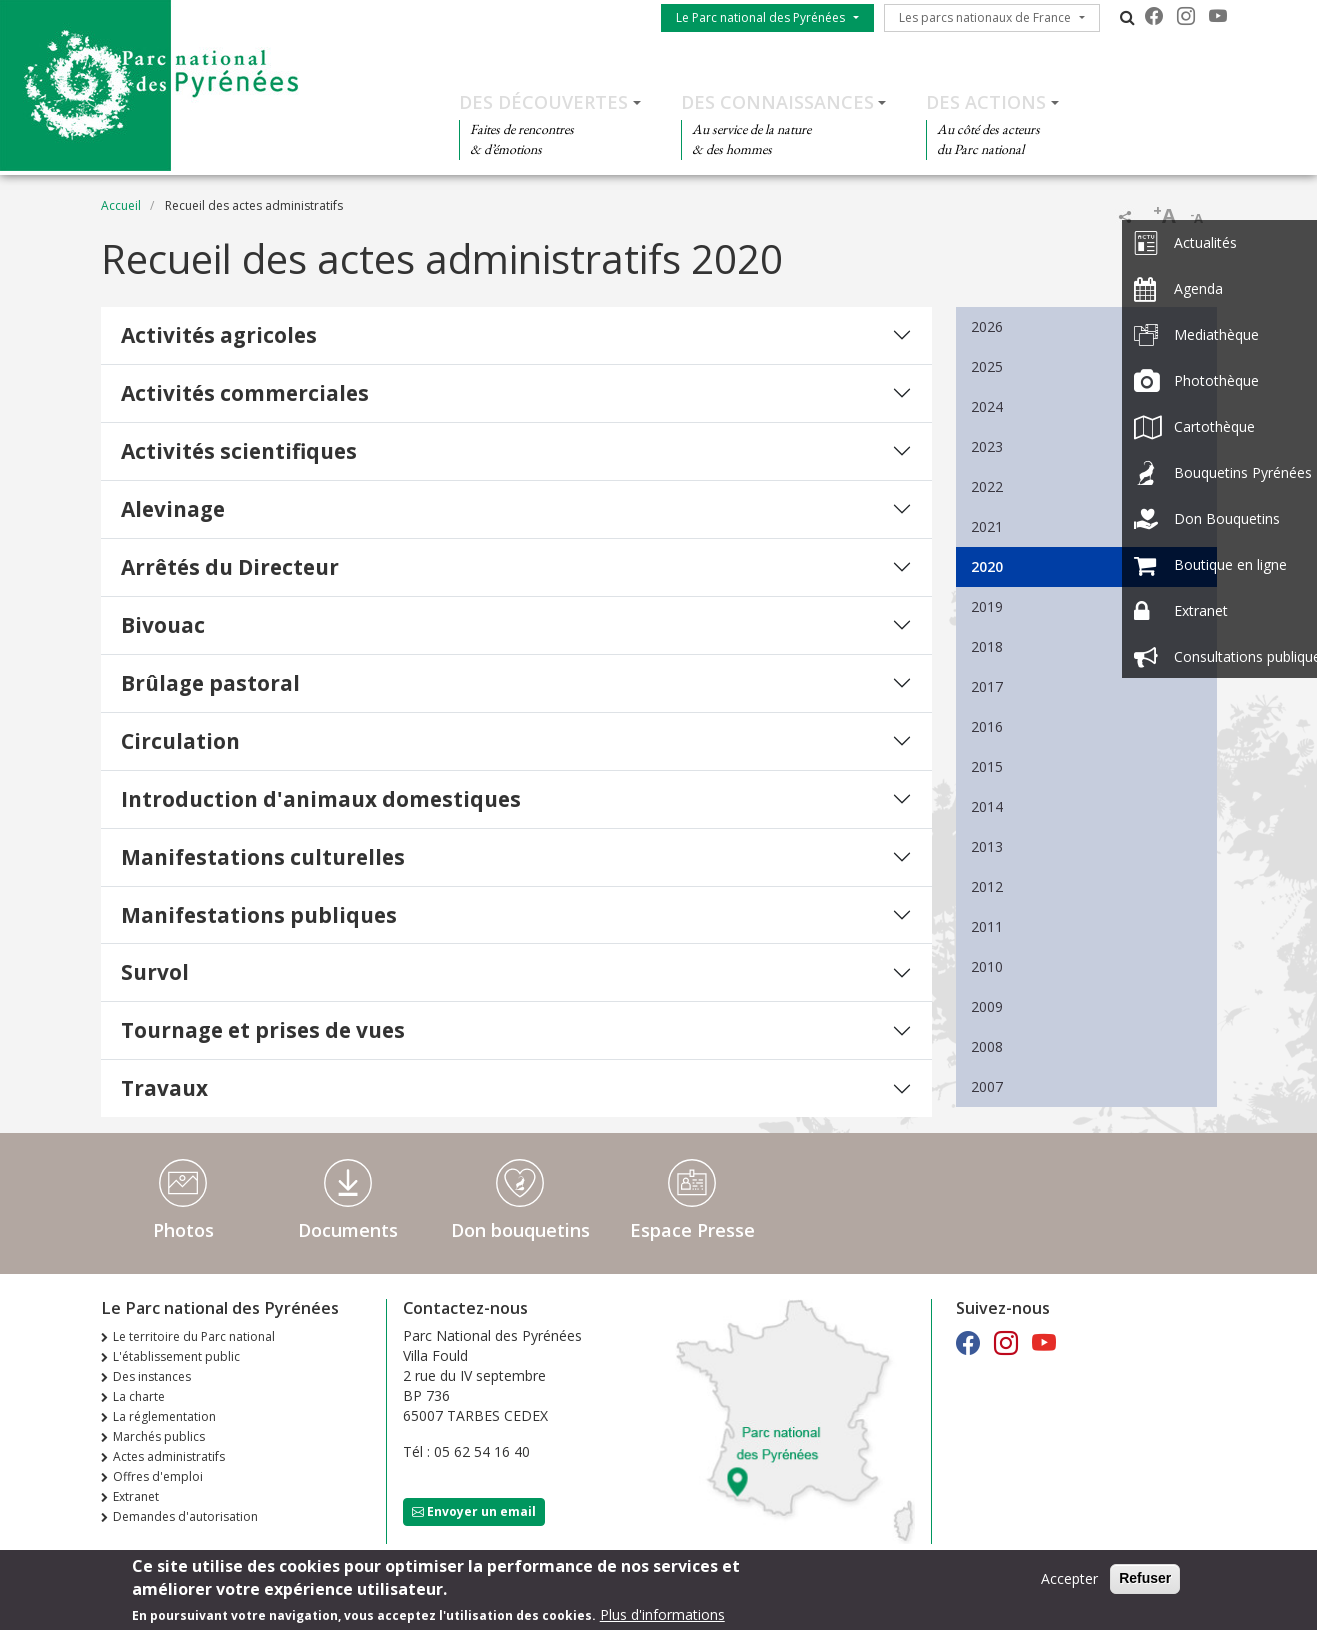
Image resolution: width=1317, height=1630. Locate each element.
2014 (987, 806)
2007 (987, 1086)
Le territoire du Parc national (194, 1336)
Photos (183, 1230)
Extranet (136, 1496)
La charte (139, 1396)
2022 (987, 486)
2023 (987, 446)
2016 (987, 726)
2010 (987, 966)
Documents (348, 1230)
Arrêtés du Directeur (230, 567)
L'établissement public (176, 1356)
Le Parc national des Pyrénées (760, 17)
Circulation (180, 741)
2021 (987, 526)
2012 (987, 886)
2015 (987, 766)
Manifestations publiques (259, 915)
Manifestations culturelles (263, 857)
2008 (987, 1046)
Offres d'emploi (158, 1476)
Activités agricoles (219, 335)
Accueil (121, 205)
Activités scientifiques (239, 451)
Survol (155, 972)
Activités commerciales (245, 393)
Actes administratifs (169, 1456)
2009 (987, 1006)
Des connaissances (777, 102)
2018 (987, 646)
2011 (987, 926)
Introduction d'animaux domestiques (321, 799)
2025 (987, 366)
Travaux (164, 1088)
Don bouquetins (520, 1230)
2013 (987, 846)
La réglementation (164, 1416)
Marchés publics (159, 1436)
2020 (987, 566)
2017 (987, 686)
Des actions (986, 102)
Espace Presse (692, 1230)
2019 (987, 606)
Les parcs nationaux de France (985, 17)
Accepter (1069, 1583)
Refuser (1145, 1583)
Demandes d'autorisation (185, 1516)
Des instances (152, 1376)
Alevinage (173, 509)
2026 (987, 326)
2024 (987, 406)
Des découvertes (543, 102)
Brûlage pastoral (210, 683)
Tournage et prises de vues (263, 1030)
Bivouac (163, 625)
